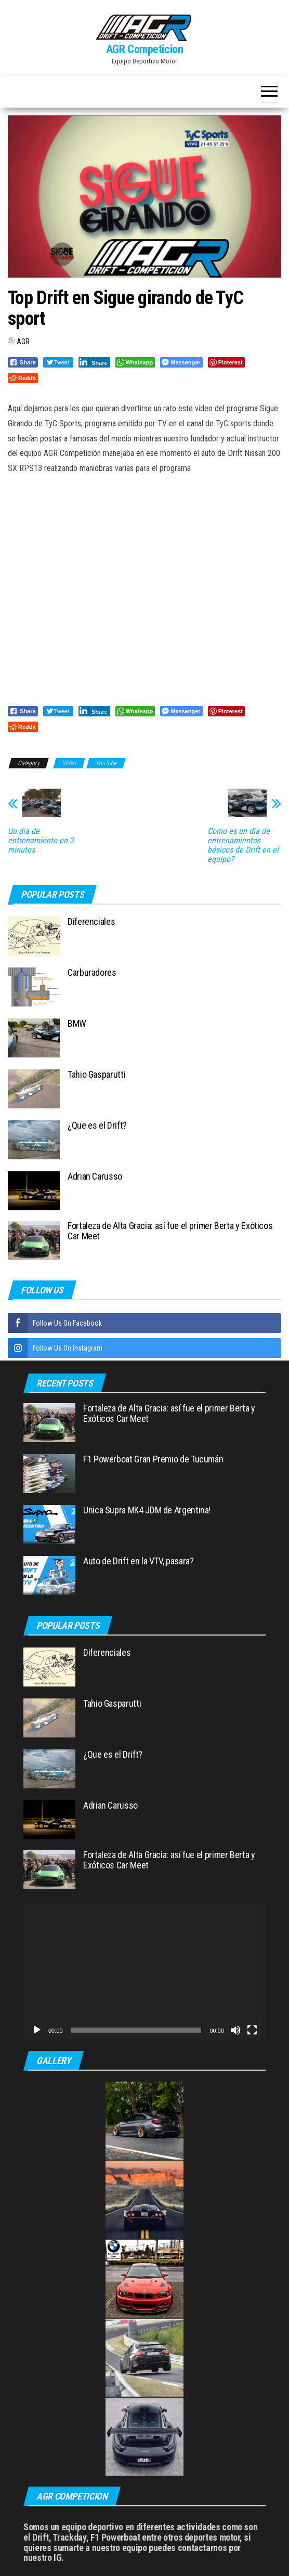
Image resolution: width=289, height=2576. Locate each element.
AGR (23, 341)
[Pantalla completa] (252, 2030)
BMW (77, 1023)
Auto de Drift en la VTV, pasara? (138, 1560)
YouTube (106, 763)
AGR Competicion (144, 49)
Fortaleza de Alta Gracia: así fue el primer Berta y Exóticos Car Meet (170, 1230)
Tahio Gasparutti (96, 1074)
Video (69, 763)
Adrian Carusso (95, 1176)
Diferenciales (91, 921)
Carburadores (92, 972)
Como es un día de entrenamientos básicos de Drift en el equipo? (243, 845)
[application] (144, 1972)
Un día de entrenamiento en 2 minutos (41, 841)
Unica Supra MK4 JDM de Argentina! (147, 1510)
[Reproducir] (37, 2030)
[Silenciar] (235, 2030)
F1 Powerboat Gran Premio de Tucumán (153, 1459)
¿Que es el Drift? (97, 1125)
